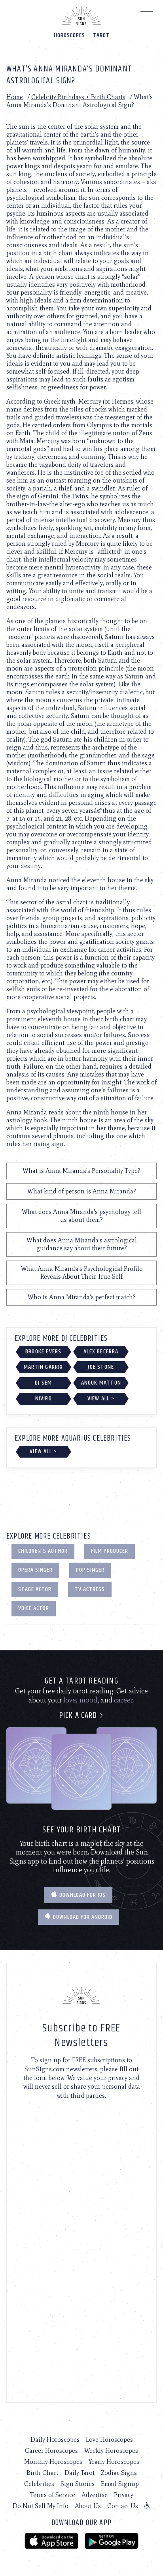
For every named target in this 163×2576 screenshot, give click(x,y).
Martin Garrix (43, 1367)
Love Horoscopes (109, 2439)
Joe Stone (101, 1367)
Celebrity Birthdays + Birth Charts (78, 97)
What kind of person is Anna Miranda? (81, 1191)
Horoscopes (69, 35)
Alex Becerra (100, 1352)
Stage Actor (34, 1589)
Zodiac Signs (119, 2472)
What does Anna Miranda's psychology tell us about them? (81, 1215)
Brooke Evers (43, 1352)
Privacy (123, 2495)
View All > (101, 1399)
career (123, 1700)
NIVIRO (43, 1399)
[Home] (81, 15)
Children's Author (43, 1551)
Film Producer (109, 1551)
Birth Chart (42, 2472)
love (69, 1700)
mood (88, 1700)
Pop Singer (90, 1570)
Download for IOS (78, 1895)
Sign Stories (78, 2484)
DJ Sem (43, 1383)
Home (14, 97)
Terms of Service (52, 2495)
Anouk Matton (101, 1383)
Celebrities (39, 2484)
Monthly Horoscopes (53, 2461)
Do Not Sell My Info (40, 2506)
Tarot (101, 35)
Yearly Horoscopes (114, 2461)
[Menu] (147, 17)
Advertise (95, 2495)
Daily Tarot (79, 2472)
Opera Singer (35, 1570)
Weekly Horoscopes (111, 2450)
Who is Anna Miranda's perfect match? (82, 1297)
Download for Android (78, 1917)
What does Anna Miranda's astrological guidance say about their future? (82, 1244)
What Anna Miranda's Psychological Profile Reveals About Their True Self (81, 1272)
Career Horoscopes (51, 2450)
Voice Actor (33, 1608)
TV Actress (90, 1589)
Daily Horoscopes (55, 2439)
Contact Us (122, 2506)
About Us (88, 2506)
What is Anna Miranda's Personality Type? (81, 1170)
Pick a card (81, 1716)
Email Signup (120, 2484)
